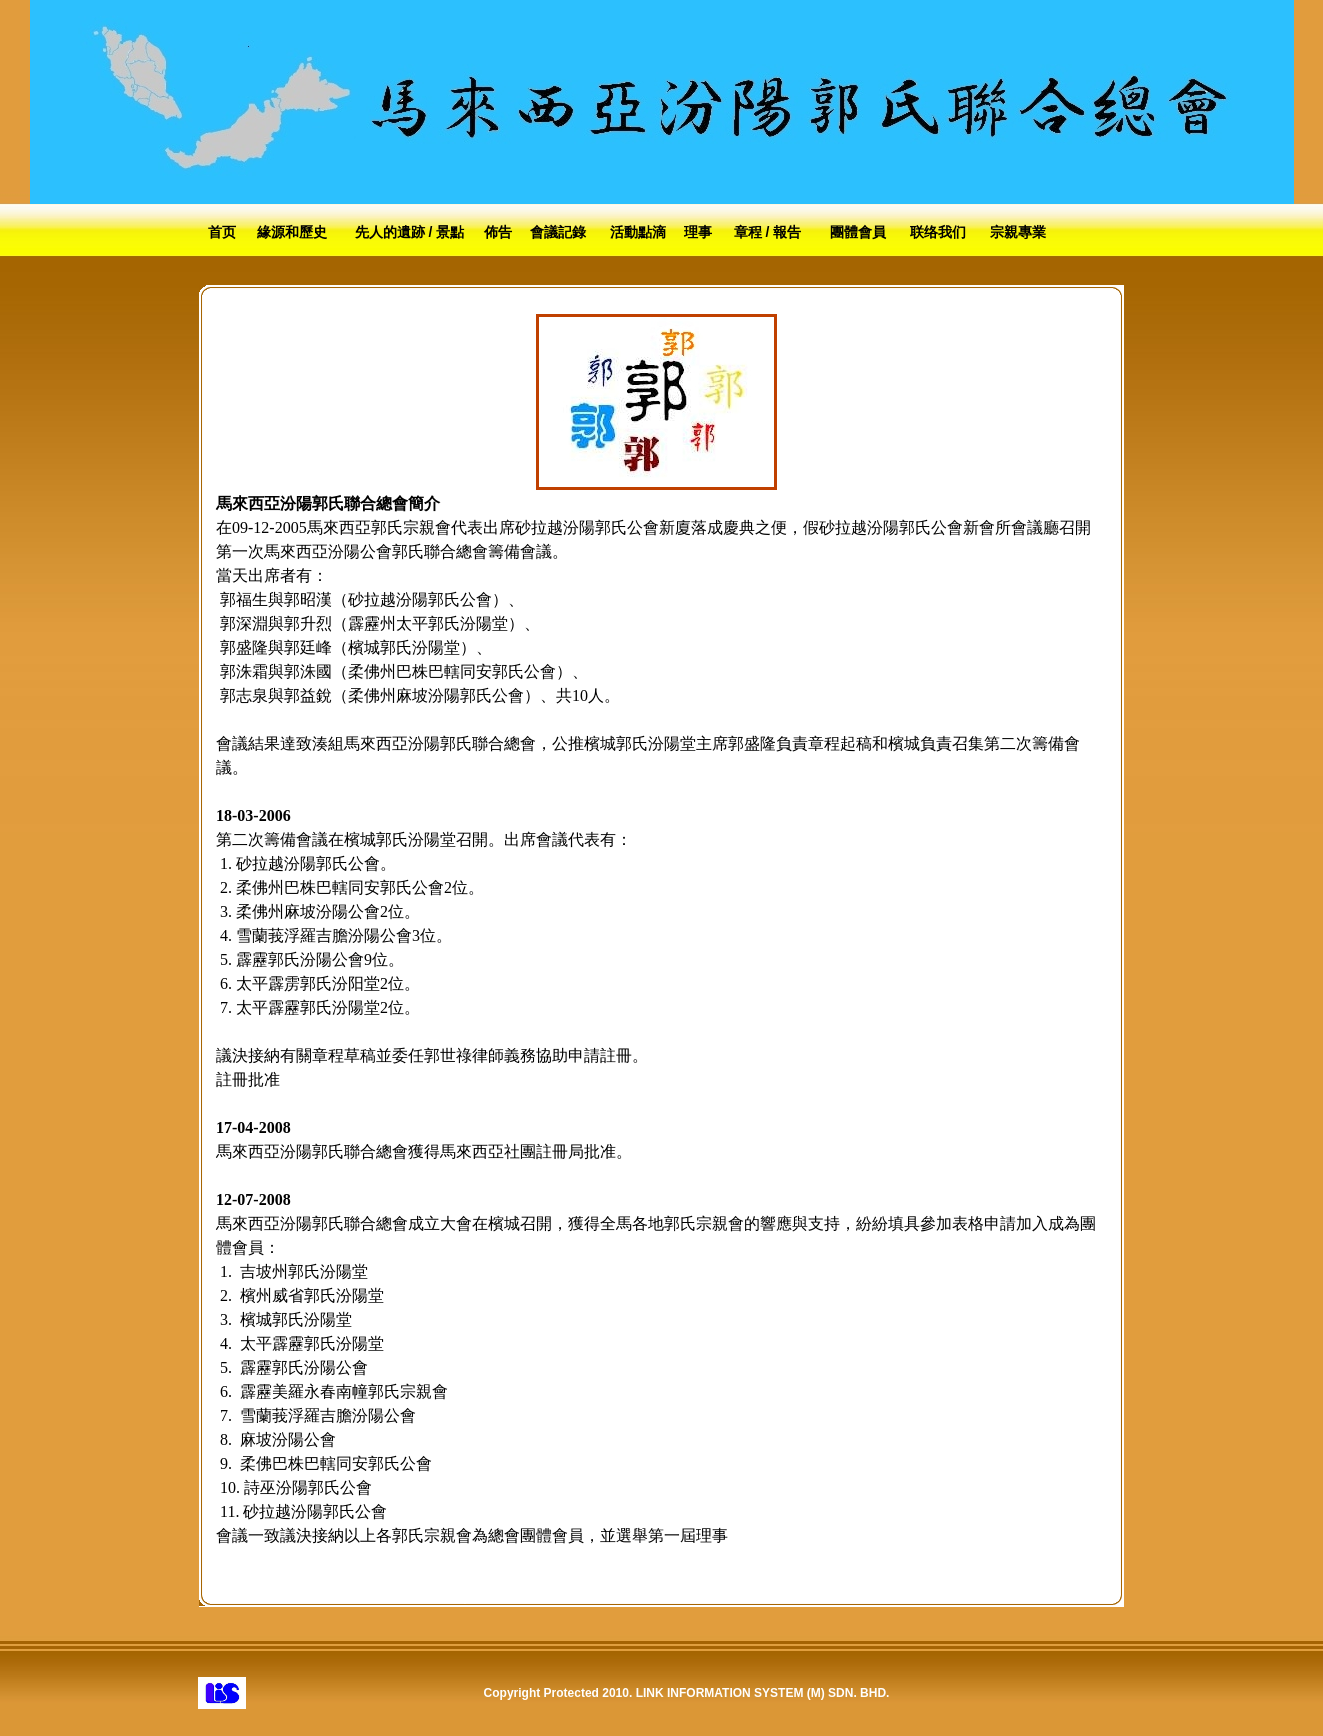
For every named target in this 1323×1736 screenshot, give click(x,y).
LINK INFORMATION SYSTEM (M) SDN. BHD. (763, 1693)
